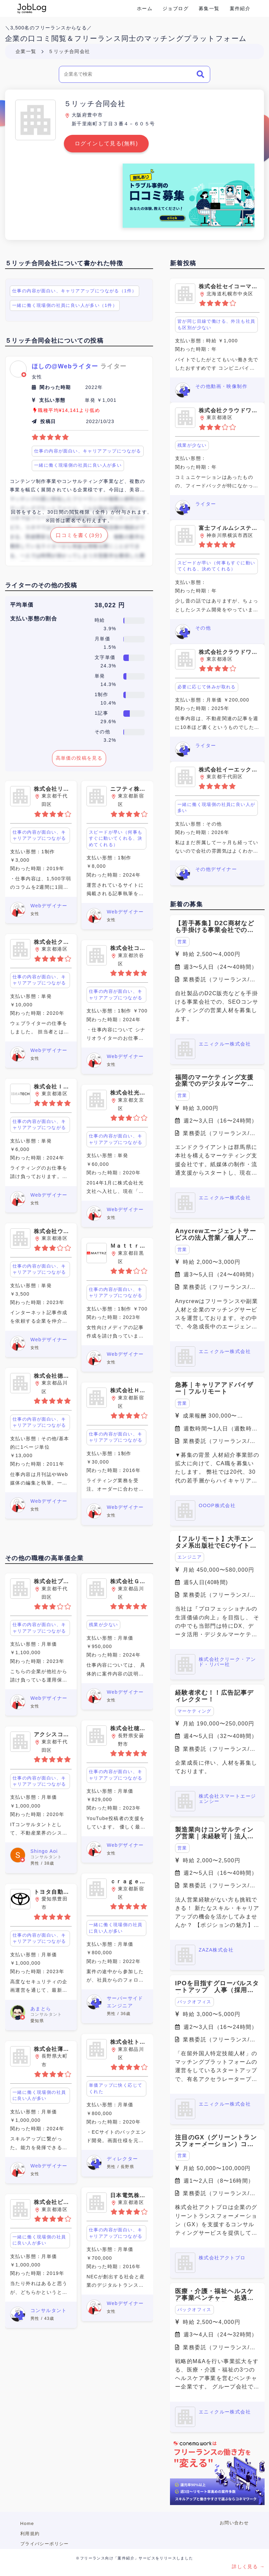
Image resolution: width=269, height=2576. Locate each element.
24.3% (108, 665)
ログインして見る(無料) (106, 143)
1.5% (109, 647)
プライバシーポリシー (44, 2543)
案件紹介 (240, 8)
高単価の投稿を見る (79, 758)
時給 (100, 620)
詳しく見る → (248, 2566)
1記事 (101, 713)
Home (27, 2523)
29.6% (108, 721)
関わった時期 (55, 387)
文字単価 (105, 657)
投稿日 (48, 421)
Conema (32, 8)
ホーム (144, 8)
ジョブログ (176, 8)
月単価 (102, 638)
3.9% (109, 628)
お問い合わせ (234, 2522)
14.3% (108, 684)
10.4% (108, 703)
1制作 (101, 694)
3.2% (109, 740)
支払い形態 (52, 400)
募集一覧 (209, 8)
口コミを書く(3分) (79, 535)
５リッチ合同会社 (69, 51)
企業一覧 (26, 51)
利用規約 (30, 2533)
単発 (100, 676)
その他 (102, 731)
